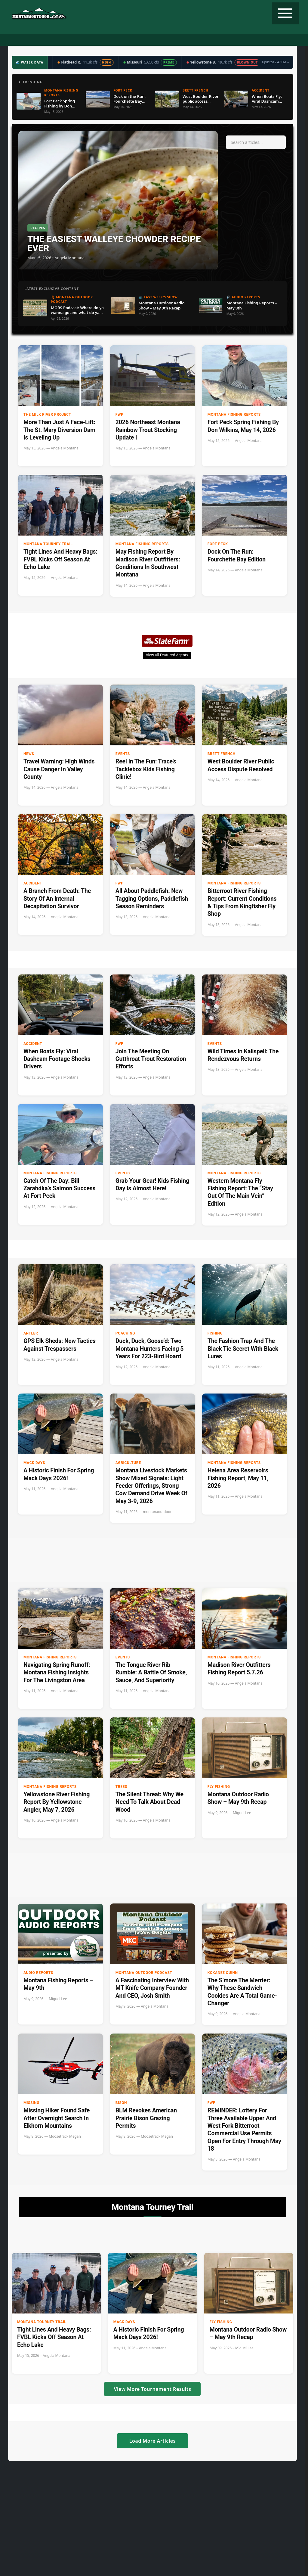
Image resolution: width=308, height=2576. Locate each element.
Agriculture (128, 1463)
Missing (31, 2103)
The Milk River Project (47, 414)
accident (32, 883)
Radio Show (104, 40)
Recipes (195, 40)
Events (123, 754)
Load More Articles (152, 2441)
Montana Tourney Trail (48, 544)
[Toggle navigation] (285, 13)
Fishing (50, 40)
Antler (30, 1333)
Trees (121, 1786)
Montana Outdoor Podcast (144, 1973)
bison (121, 2103)
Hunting (24, 40)
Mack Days (34, 1463)
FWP (120, 414)
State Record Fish (268, 40)
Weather (171, 40)
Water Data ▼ (139, 40)
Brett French (222, 754)
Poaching (125, 1333)
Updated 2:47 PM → (276, 62)
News (28, 754)
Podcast (75, 40)
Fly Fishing (219, 1786)
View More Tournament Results (152, 2389)
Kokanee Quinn (223, 1973)
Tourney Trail (227, 40)
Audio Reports (38, 1973)
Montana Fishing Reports (234, 414)
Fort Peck (218, 544)
